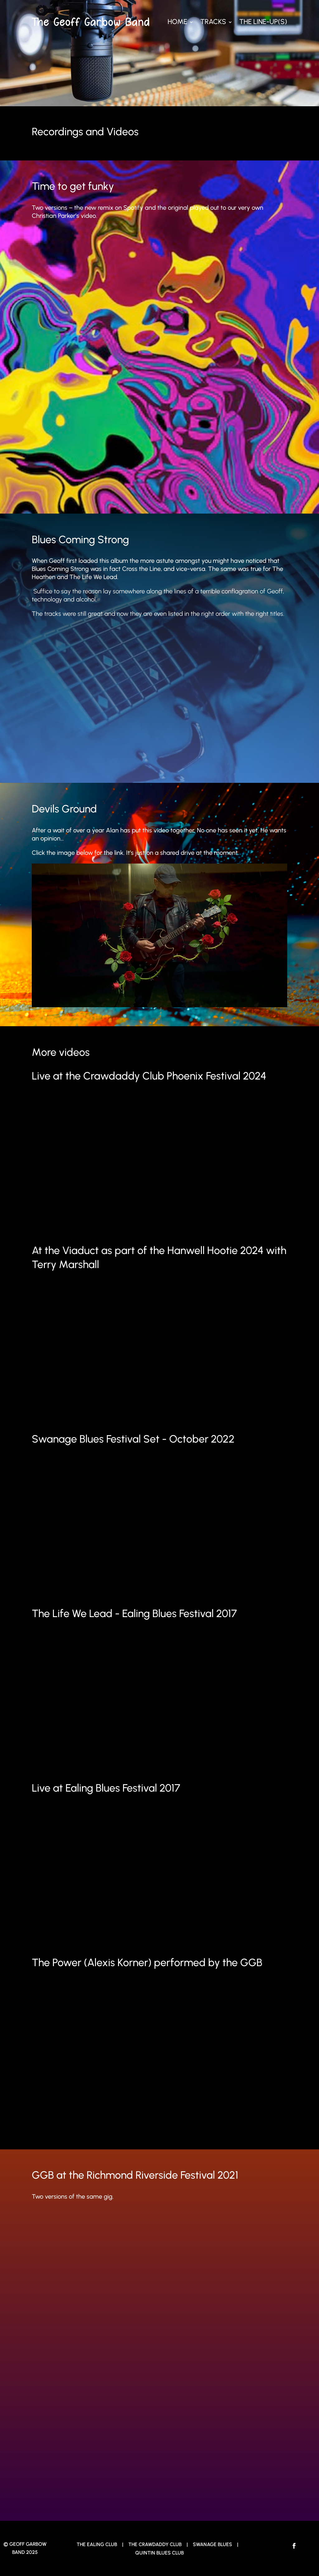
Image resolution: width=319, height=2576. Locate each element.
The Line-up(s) (263, 21)
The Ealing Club (97, 2544)
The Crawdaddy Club (155, 2544)
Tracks (213, 21)
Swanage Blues (213, 2544)
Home (177, 21)
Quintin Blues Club (159, 2553)
